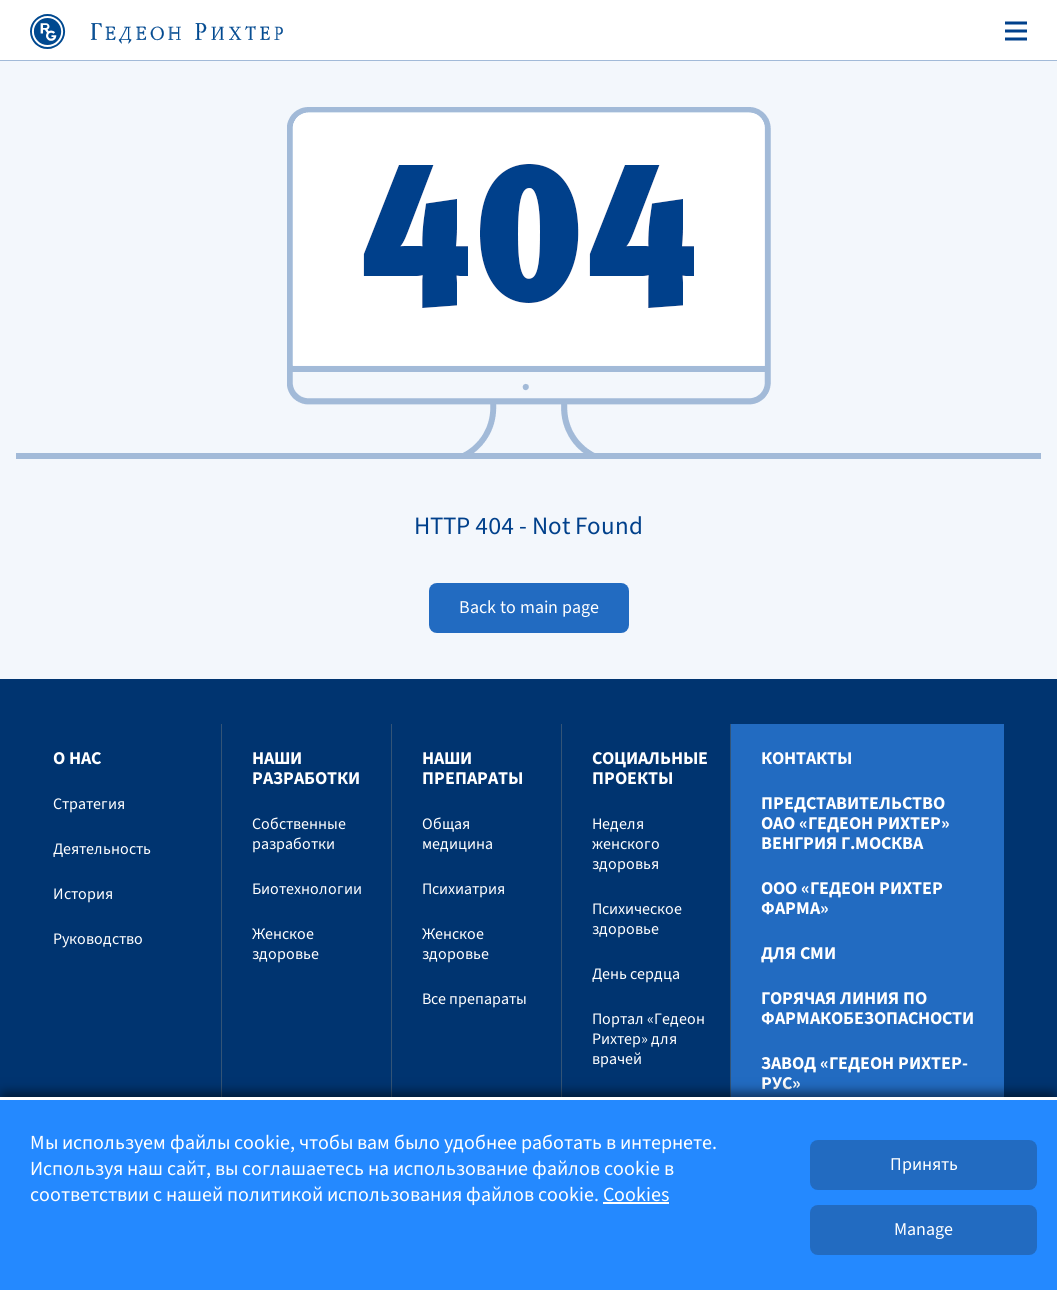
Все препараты (474, 999)
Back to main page (529, 607)
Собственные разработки (299, 834)
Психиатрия (463, 889)
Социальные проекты (650, 768)
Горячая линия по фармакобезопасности (867, 1009)
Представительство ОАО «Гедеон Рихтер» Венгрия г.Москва (855, 824)
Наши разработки (306, 768)
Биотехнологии (307, 889)
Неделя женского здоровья (626, 844)
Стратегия (89, 804)
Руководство (98, 939)
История (83, 894)
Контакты (806, 759)
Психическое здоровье (637, 919)
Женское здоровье (285, 944)
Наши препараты (472, 768)
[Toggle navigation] (1012, 31)
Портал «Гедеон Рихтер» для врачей (648, 1039)
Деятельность (102, 849)
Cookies (636, 1195)
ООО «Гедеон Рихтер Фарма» (852, 899)
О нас (77, 758)
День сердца (636, 974)
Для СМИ (798, 954)
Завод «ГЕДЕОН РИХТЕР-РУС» (864, 1074)
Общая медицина (457, 834)
